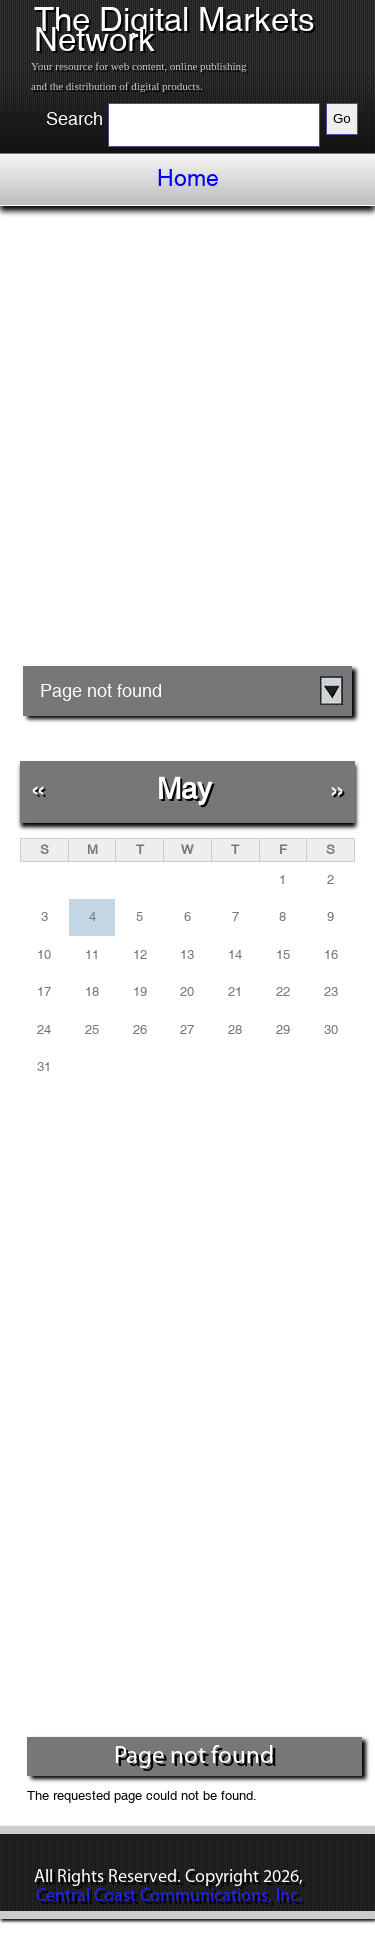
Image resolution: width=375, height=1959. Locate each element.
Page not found (101, 690)
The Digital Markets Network (174, 29)
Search (74, 119)
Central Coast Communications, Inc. (169, 1896)
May (184, 788)
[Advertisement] (187, 443)
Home (188, 178)
